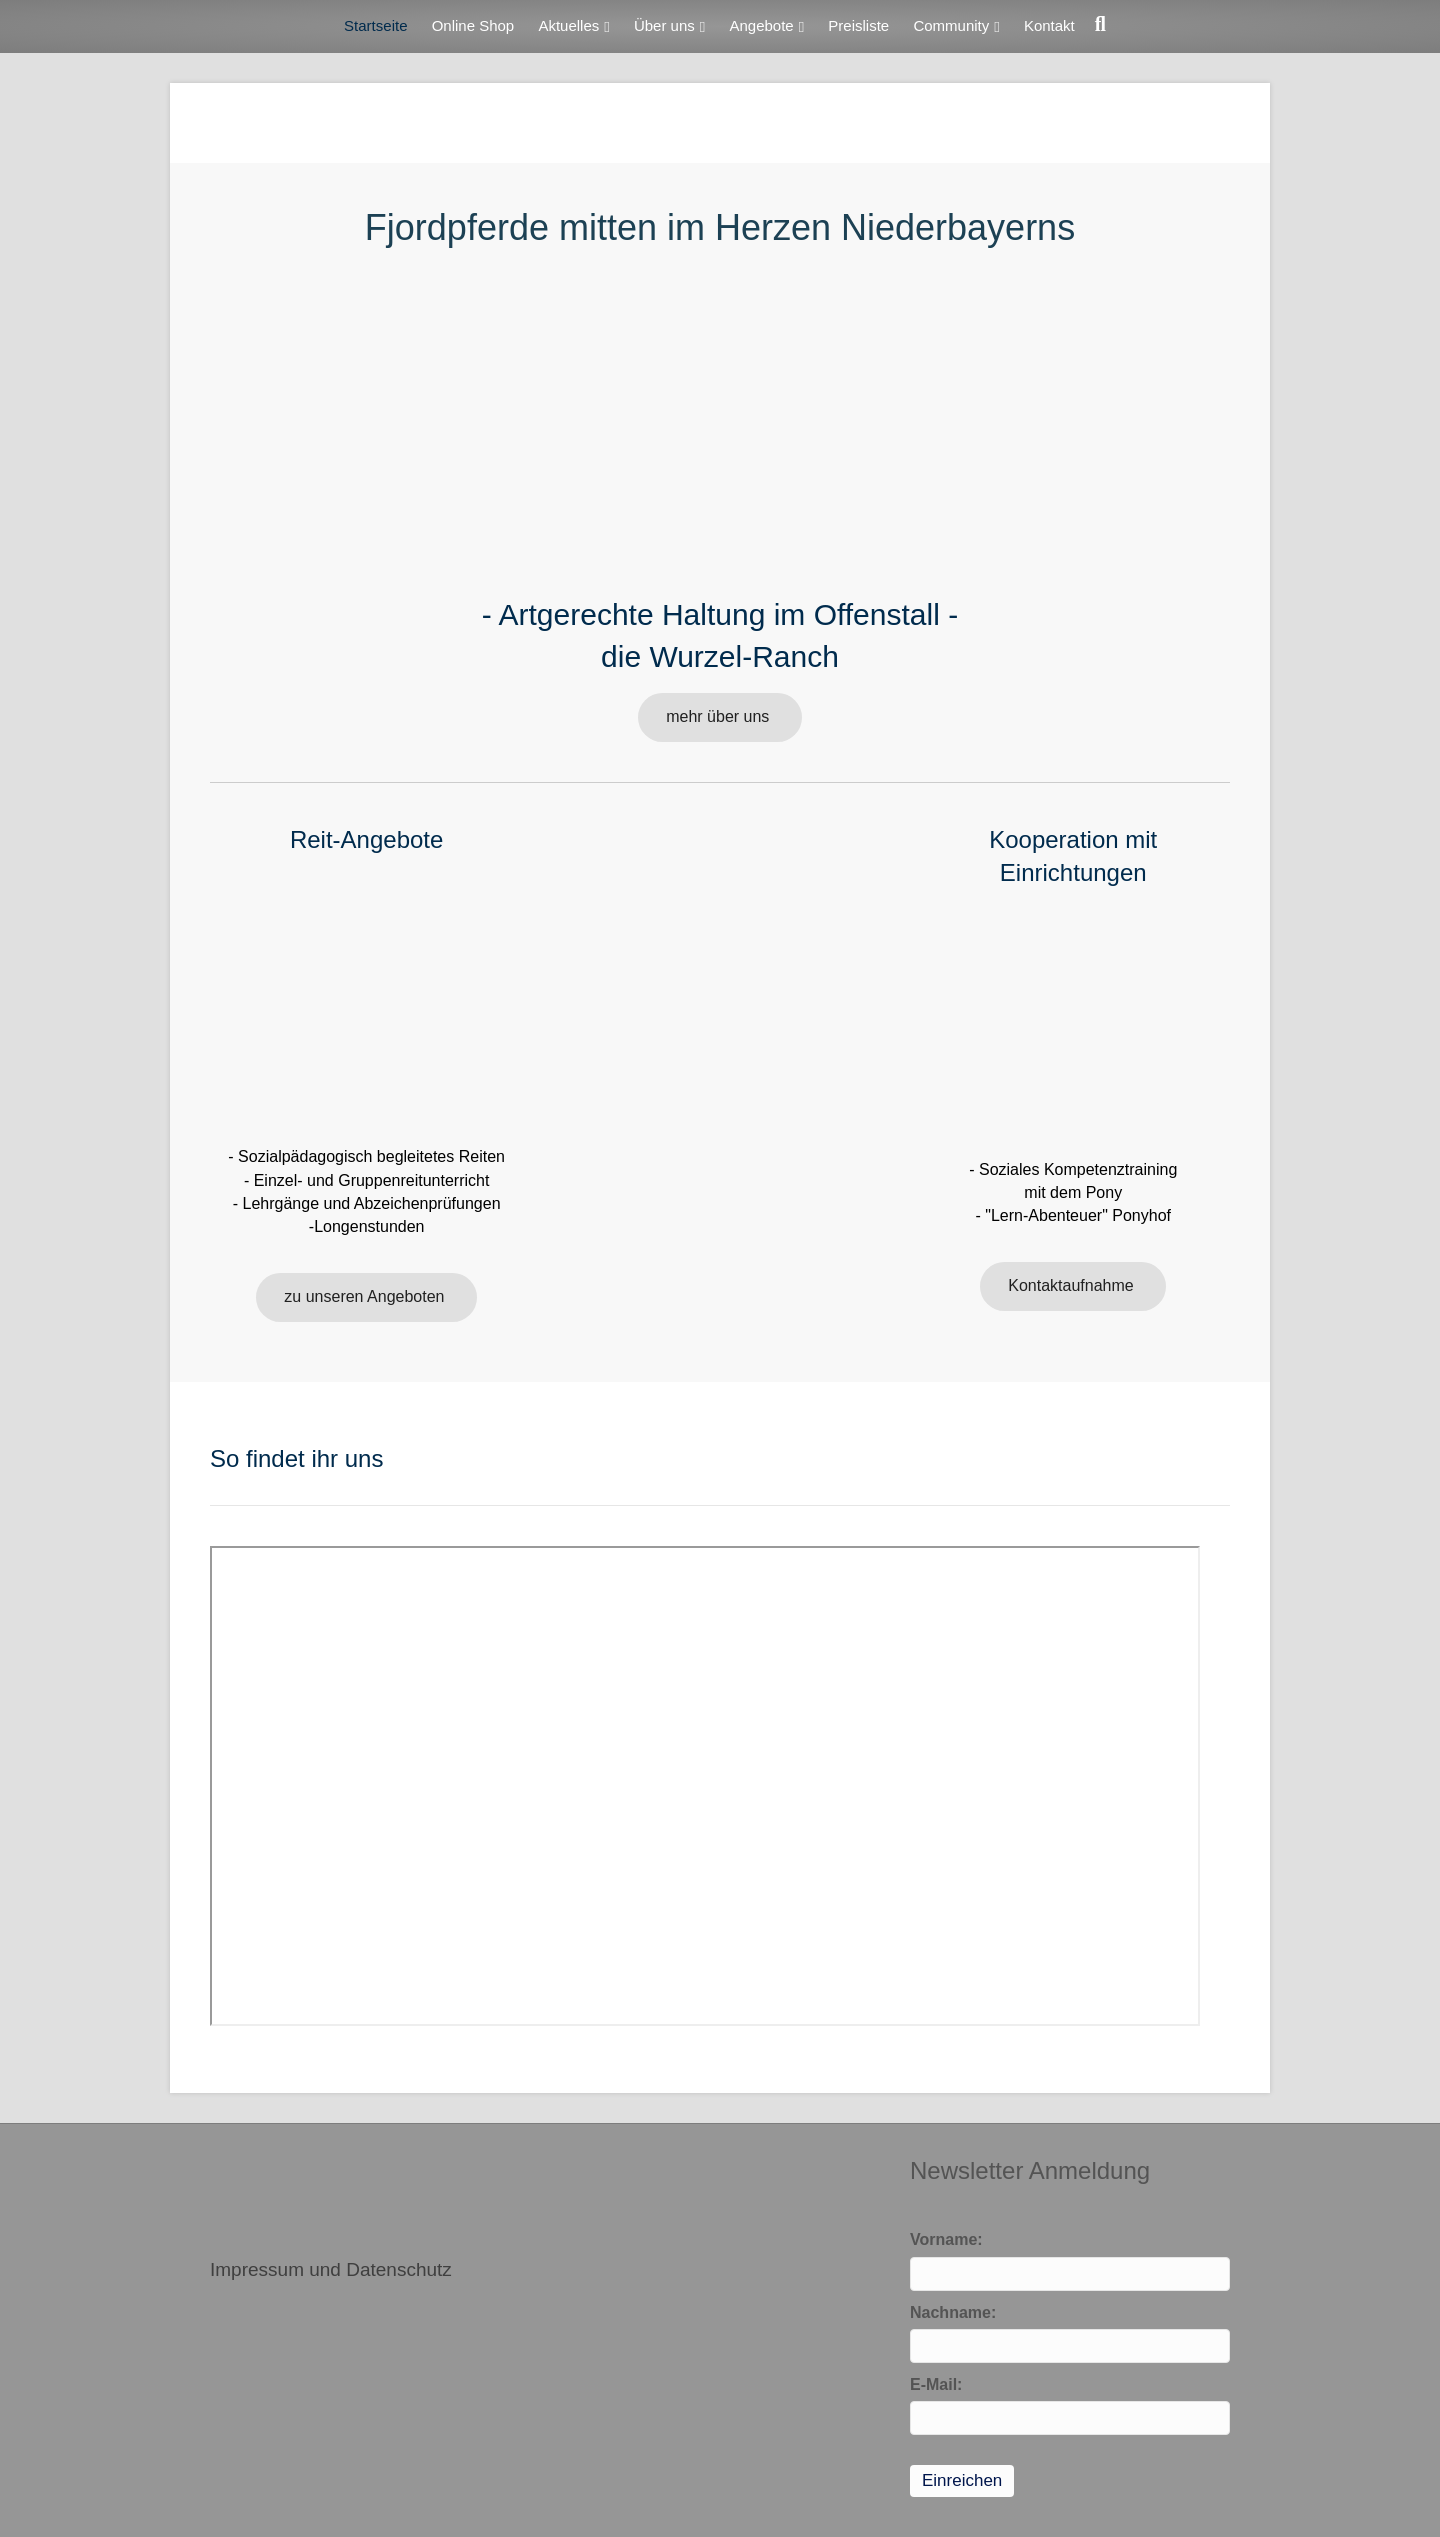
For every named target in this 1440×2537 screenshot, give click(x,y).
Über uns (664, 25)
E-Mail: (936, 2384)
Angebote (761, 25)
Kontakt (1049, 25)
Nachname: (953, 2312)
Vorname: (946, 2239)
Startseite (375, 25)
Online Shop (473, 25)
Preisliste (858, 25)
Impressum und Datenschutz (331, 2269)
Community (951, 25)
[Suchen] (1095, 24)
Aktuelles (568, 25)
